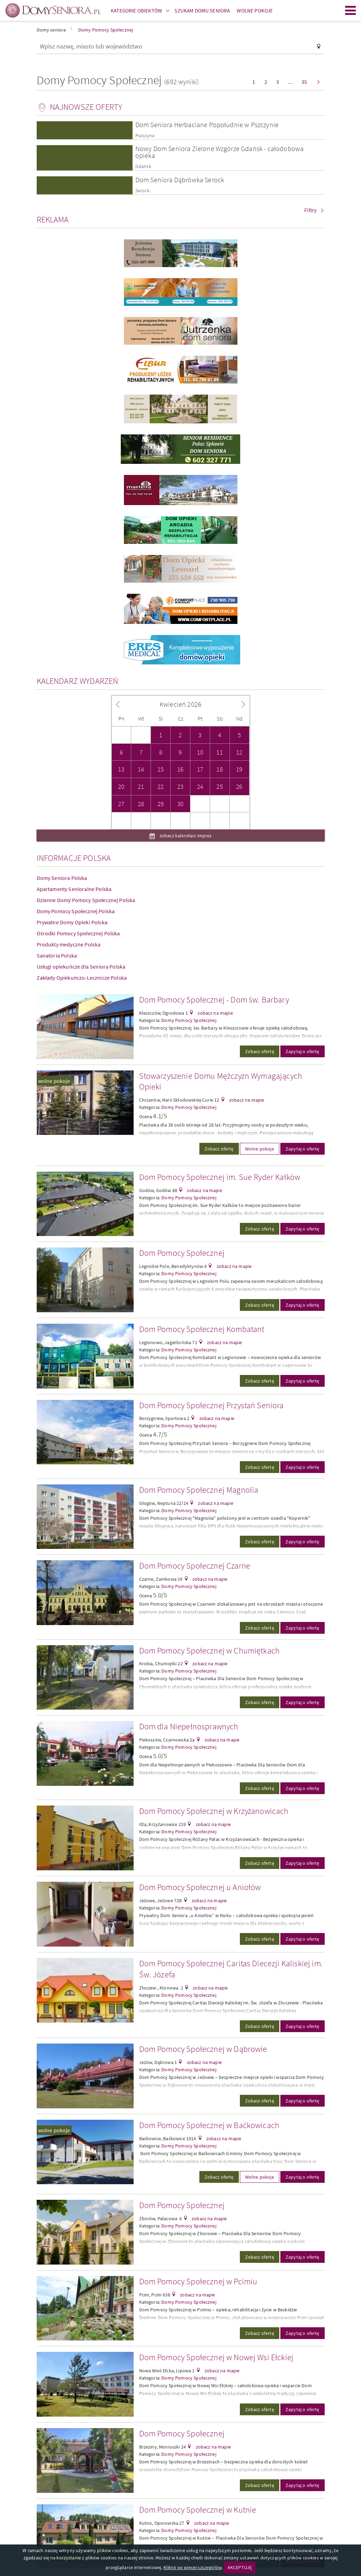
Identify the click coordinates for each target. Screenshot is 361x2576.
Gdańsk (143, 166)
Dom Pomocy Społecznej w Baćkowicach (209, 2125)
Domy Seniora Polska (62, 877)
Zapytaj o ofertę (302, 1051)
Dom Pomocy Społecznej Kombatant (201, 1329)
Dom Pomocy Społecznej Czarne (194, 1565)
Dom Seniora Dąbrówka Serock (179, 179)
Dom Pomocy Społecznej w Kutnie (197, 2509)
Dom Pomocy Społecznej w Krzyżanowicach (214, 1811)
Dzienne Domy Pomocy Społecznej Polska (86, 900)
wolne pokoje (54, 1080)
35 (304, 81)
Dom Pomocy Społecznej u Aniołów (200, 1887)
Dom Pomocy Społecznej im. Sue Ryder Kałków (219, 1177)
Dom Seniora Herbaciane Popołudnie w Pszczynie (207, 124)
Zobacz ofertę (259, 1051)
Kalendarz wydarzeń (77, 681)
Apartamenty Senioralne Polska (74, 888)
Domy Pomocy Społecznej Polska (76, 911)
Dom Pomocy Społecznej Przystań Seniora (211, 1405)
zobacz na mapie (215, 1013)
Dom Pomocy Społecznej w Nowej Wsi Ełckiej (216, 2357)
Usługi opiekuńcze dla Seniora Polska (81, 966)
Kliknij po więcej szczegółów (192, 2567)
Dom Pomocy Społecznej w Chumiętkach (209, 1650)
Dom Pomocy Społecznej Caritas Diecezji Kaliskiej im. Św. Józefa (231, 1969)
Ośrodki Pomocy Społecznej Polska (78, 933)
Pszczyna (144, 136)
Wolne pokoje (259, 1149)
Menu (350, 10)
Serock (142, 191)
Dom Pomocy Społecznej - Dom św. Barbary (214, 999)
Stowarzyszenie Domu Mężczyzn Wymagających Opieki (221, 1081)
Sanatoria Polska (57, 955)
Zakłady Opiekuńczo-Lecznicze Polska (82, 977)
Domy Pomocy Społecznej (188, 1020)
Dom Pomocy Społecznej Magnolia (199, 1489)
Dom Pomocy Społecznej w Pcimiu (198, 2281)
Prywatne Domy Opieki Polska (72, 922)
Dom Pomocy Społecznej (182, 1252)
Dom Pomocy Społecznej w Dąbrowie (203, 2049)
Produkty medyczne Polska (69, 944)
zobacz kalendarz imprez (185, 835)
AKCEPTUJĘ (239, 2567)
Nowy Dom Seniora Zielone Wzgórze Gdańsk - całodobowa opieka (219, 152)
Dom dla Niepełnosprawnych (188, 1726)
